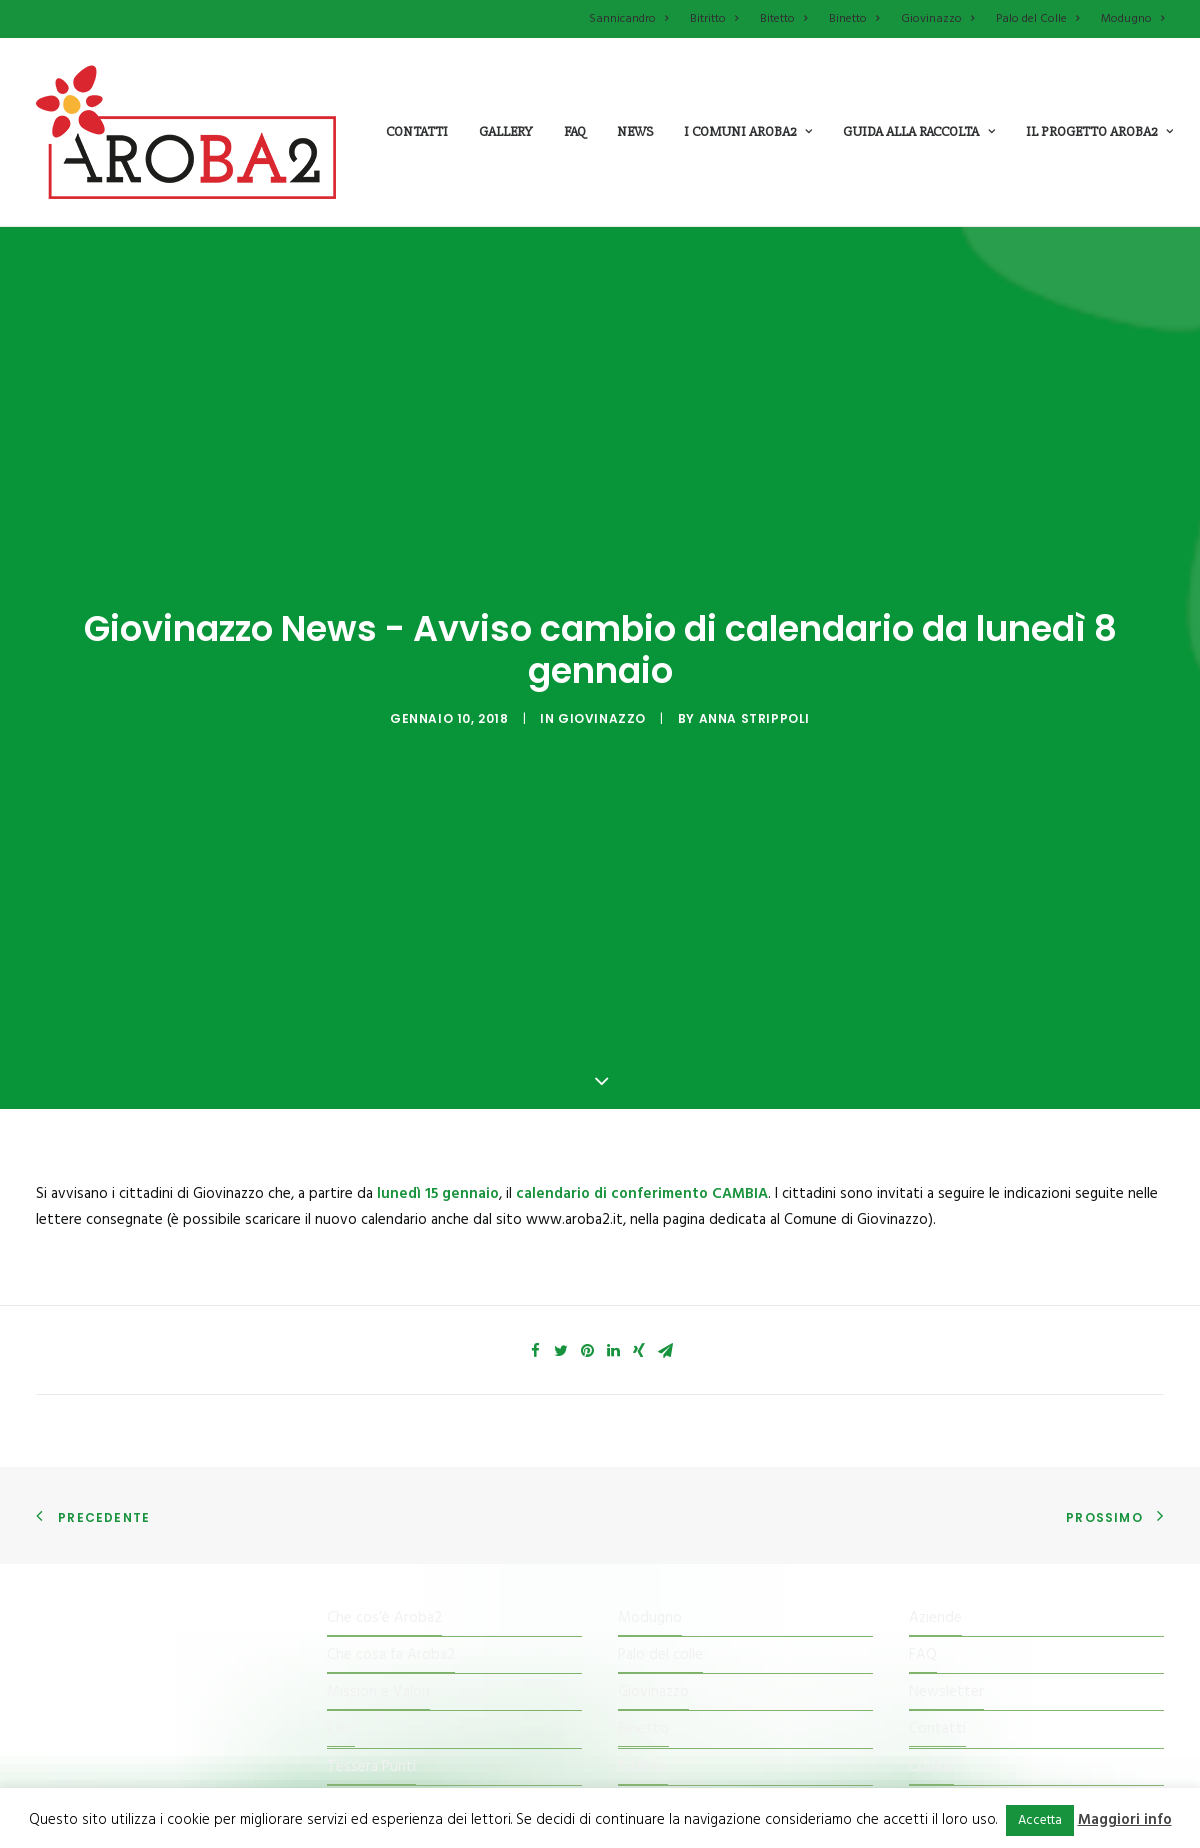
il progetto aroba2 (1099, 131)
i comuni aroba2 (748, 131)
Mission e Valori (378, 1582)
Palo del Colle (1037, 19)
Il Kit (341, 1619)
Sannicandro (628, 19)
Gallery (506, 131)
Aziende (935, 1508)
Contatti (417, 131)
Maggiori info (1125, 1820)
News (635, 131)
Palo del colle (660, 1545)
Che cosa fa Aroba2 (391, 1545)
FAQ (923, 1545)
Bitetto (783, 19)
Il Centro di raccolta (391, 1694)
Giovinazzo (937, 19)
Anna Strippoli (754, 663)
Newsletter (946, 1582)
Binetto (854, 19)
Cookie (931, 1657)
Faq (575, 131)
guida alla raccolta (919, 131)
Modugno (1132, 19)
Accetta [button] (1040, 1820)
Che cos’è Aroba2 (384, 1508)
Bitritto (714, 19)
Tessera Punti (371, 1657)
